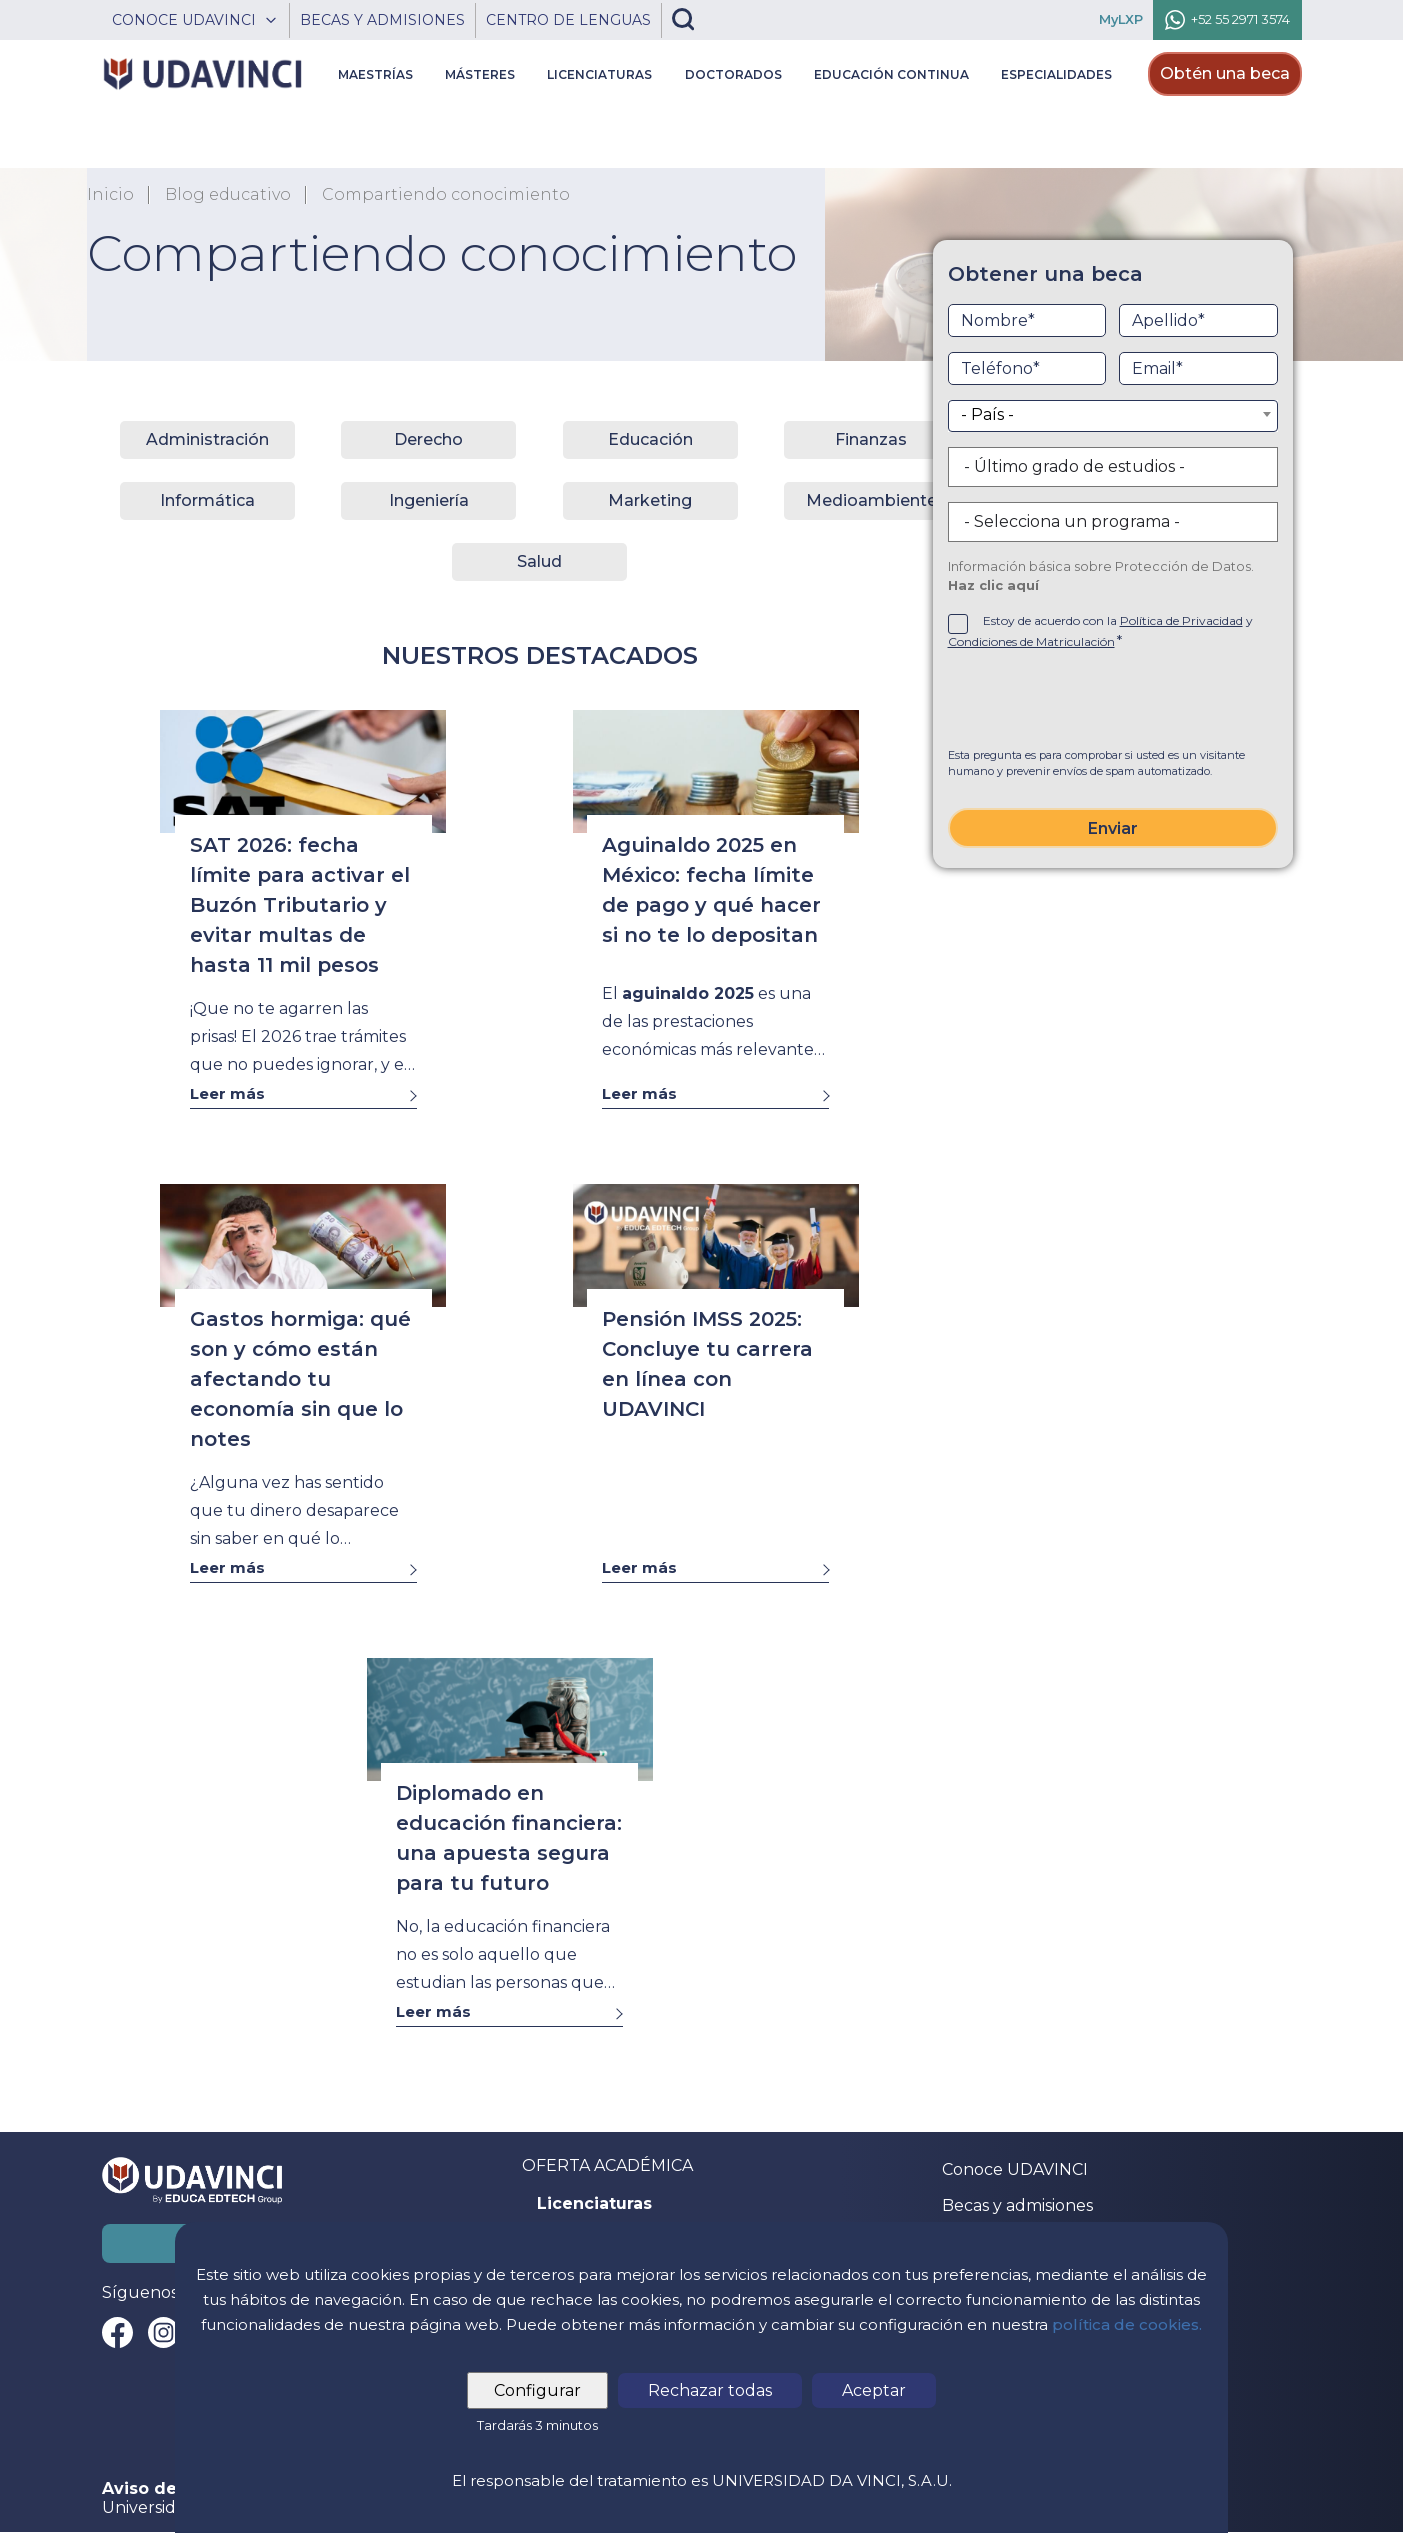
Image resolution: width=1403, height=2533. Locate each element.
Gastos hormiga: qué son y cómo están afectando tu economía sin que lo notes (300, 1379)
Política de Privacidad (1181, 620)
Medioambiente (871, 500)
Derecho (428, 439)
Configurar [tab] (537, 2390)
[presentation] (1113, 703)
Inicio (110, 195)
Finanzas (871, 439)
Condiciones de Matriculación (1031, 641)
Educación (650, 439)
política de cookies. (1127, 2324)
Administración (207, 439)
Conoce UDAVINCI (1015, 2169)
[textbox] (1113, 415)
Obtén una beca (1225, 73)
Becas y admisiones (1017, 2205)
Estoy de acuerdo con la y (1100, 631)
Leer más (227, 1093)
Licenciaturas (594, 2204)
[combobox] (1113, 416)
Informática (207, 500)
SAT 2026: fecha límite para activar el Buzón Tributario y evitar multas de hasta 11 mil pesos (300, 905)
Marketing (650, 500)
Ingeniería (429, 500)
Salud (539, 561)
